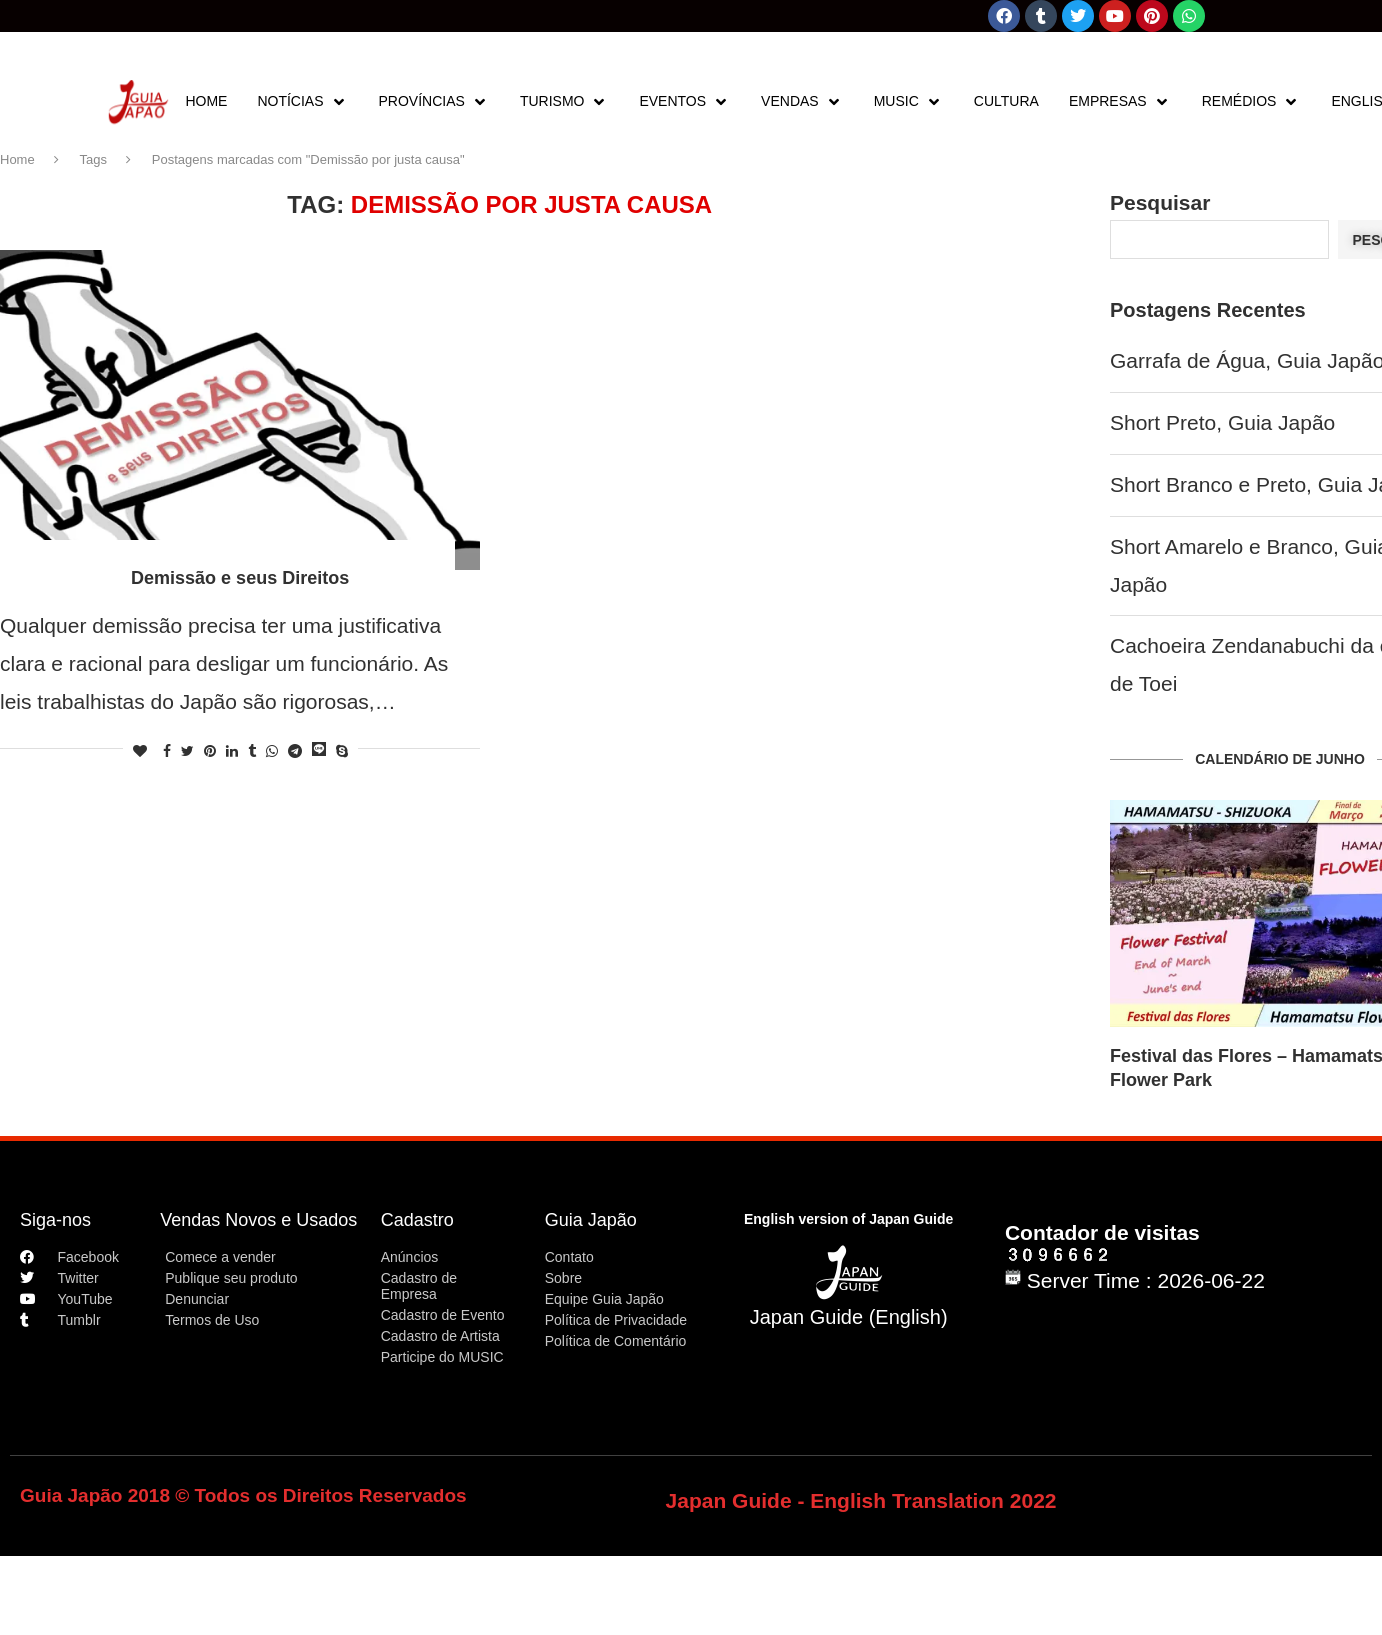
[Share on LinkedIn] (232, 751)
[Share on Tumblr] (252, 751)
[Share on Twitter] (187, 751)
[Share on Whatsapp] (272, 751)
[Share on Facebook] (167, 751)
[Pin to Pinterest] (210, 751)
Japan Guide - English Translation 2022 (861, 1500)
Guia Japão (591, 1220)
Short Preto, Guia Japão (1222, 422)
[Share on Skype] (342, 751)
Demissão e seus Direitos (240, 578)
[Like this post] (140, 751)
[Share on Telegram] (295, 751)
